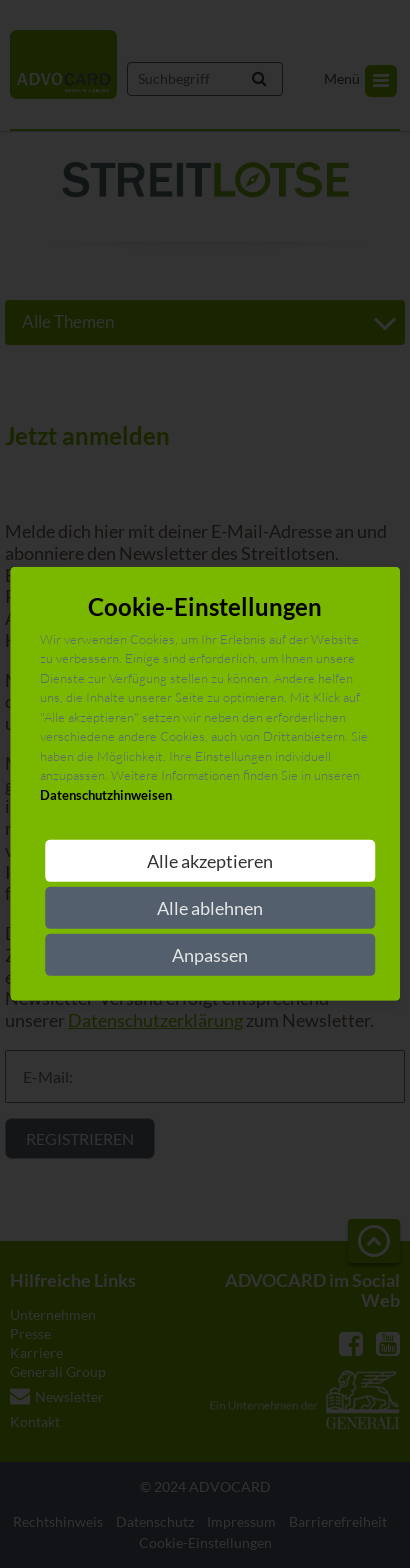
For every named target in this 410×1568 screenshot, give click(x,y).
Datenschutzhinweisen (106, 795)
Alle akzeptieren (210, 861)
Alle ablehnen (210, 908)
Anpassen (210, 955)
